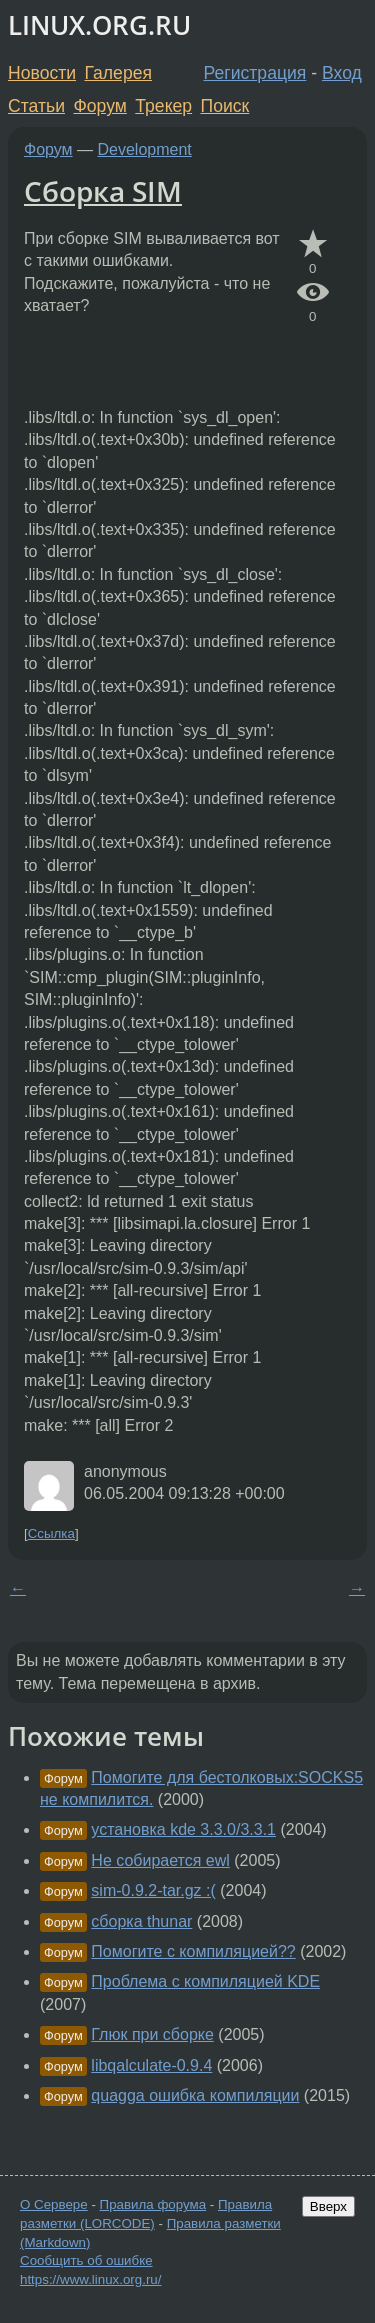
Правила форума (153, 2204)
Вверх (328, 2206)
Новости (42, 73)
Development (145, 149)
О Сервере (54, 2204)
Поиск (225, 106)
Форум (99, 106)
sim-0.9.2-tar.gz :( (153, 1890)
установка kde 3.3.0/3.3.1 (183, 1829)
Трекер (163, 106)
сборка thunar (141, 1921)
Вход (342, 73)
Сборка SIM (103, 191)
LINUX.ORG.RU (99, 25)
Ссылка (51, 1533)
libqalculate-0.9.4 (151, 2065)
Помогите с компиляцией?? (193, 1951)
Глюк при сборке (152, 2034)
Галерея (118, 73)
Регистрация (255, 73)
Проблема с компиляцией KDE (205, 1981)
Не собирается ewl (160, 1860)
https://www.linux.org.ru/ (90, 2279)
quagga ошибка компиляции (195, 2095)
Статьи (36, 106)
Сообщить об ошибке (86, 2260)
